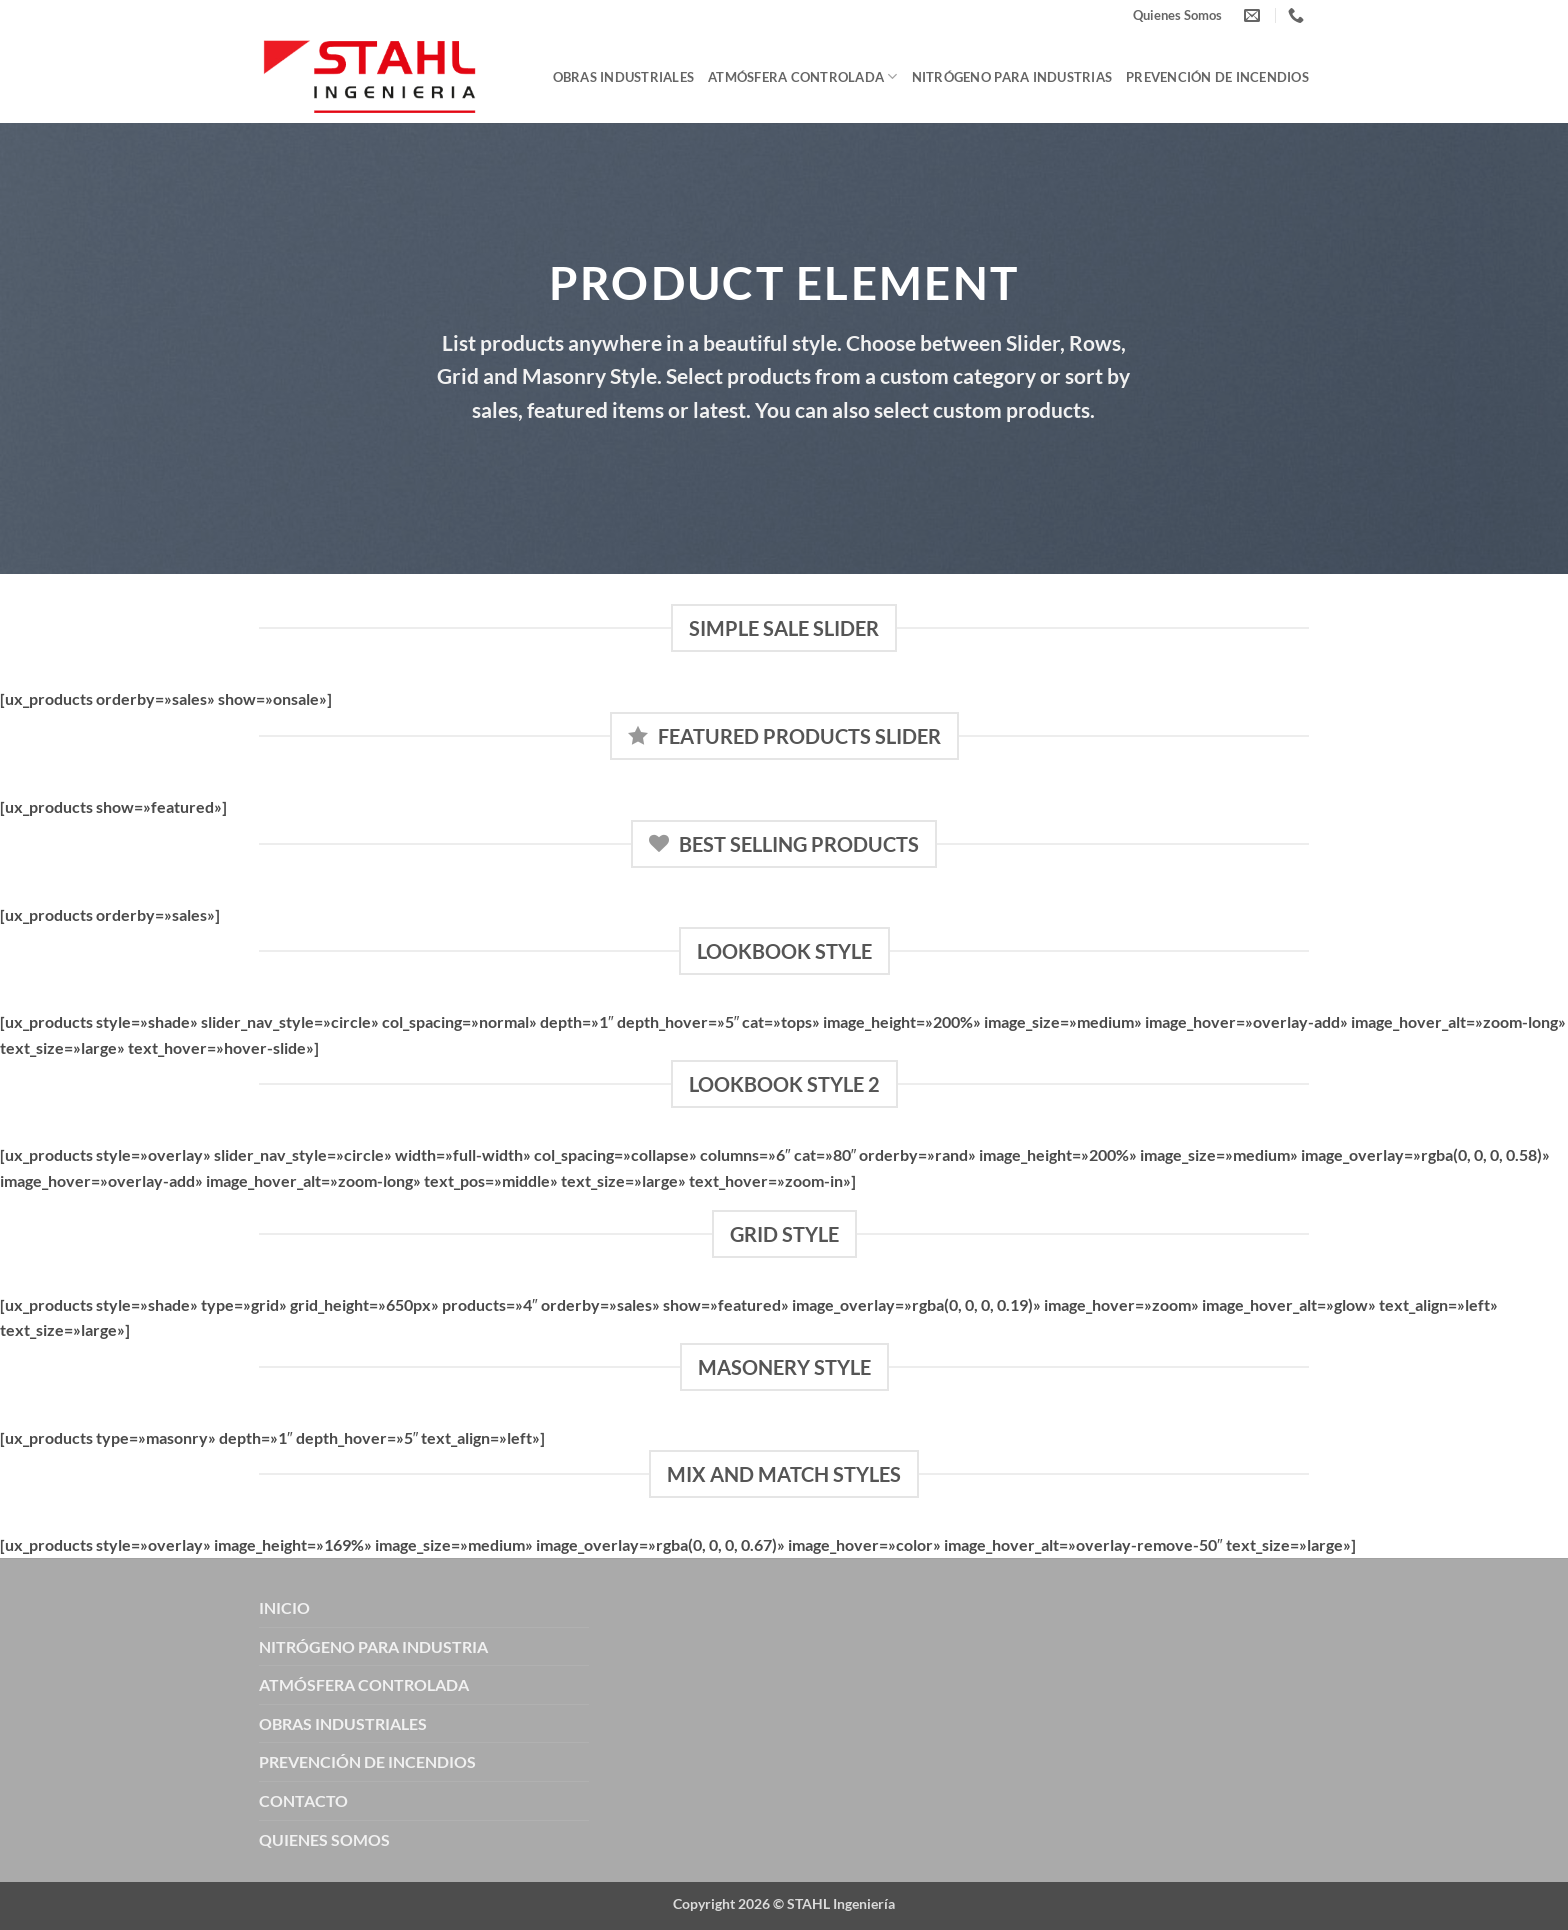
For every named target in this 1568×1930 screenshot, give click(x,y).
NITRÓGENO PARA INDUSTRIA (373, 1646)
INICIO (284, 1607)
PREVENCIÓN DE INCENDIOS (367, 1761)
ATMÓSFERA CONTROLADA (364, 1684)
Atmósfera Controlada (803, 76)
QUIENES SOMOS (324, 1839)
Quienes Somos (1177, 15)
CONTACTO (303, 1800)
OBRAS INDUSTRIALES (343, 1723)
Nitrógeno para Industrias (1012, 77)
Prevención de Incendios (1217, 77)
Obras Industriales (624, 77)
